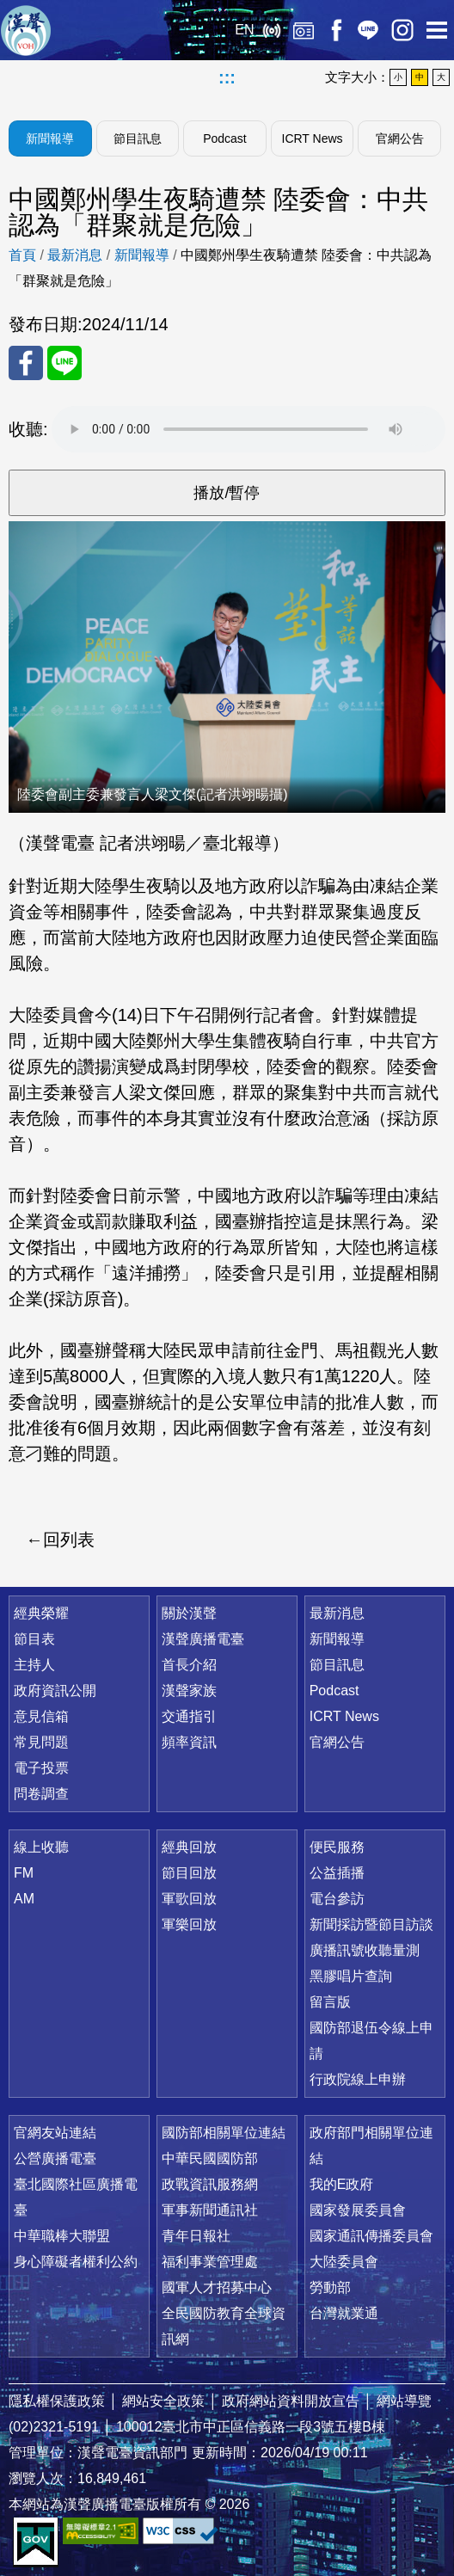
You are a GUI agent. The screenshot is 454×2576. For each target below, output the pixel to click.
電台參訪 (337, 1898)
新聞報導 (50, 138)
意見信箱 (41, 1716)
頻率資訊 (189, 1742)
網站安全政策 (163, 2401)
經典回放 (303, 30)
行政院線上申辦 (358, 2079)
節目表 (34, 1639)
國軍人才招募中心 (217, 2287)
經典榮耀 (41, 1613)
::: (227, 77)
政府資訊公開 (55, 1690)
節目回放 (189, 1873)
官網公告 (400, 138)
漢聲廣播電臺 (26, 30)
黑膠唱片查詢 (351, 1976)
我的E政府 (342, 2184)
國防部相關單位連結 (223, 2132)
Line (368, 30)
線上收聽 (271, 30)
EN (244, 29)
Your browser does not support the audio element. (248, 429)
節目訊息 (138, 138)
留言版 (330, 2002)
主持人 (34, 1664)
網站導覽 (404, 2401)
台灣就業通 (344, 2313)
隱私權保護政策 (57, 2401)
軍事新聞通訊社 (210, 2210)
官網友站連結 (55, 2132)
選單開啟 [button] (437, 30)
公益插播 (337, 1873)
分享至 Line (64, 363)
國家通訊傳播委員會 (371, 2236)
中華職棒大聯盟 (62, 2236)
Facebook (336, 30)
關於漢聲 (189, 1613)
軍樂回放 (189, 1924)
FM (24, 1873)
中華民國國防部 (210, 2158)
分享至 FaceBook (26, 363)
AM (24, 1898)
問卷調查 (41, 1793)
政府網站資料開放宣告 (290, 2401)
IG (402, 30)
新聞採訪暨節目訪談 (371, 1924)
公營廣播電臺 (55, 2158)
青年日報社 (196, 2236)
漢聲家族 (189, 1690)
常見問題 (41, 1742)
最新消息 (74, 255)
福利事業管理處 (210, 2261)
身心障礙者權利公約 (76, 2261)
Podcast (225, 138)
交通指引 (189, 1716)
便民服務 (337, 1847)
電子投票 (41, 1768)
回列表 (69, 1539)
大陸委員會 (344, 2261)
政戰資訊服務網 (210, 2184)
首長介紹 (189, 1664)
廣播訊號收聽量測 (365, 1950)
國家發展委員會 (358, 2210)
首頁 (22, 255)
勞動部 (330, 2287)
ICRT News (312, 138)
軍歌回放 (189, 1898)
